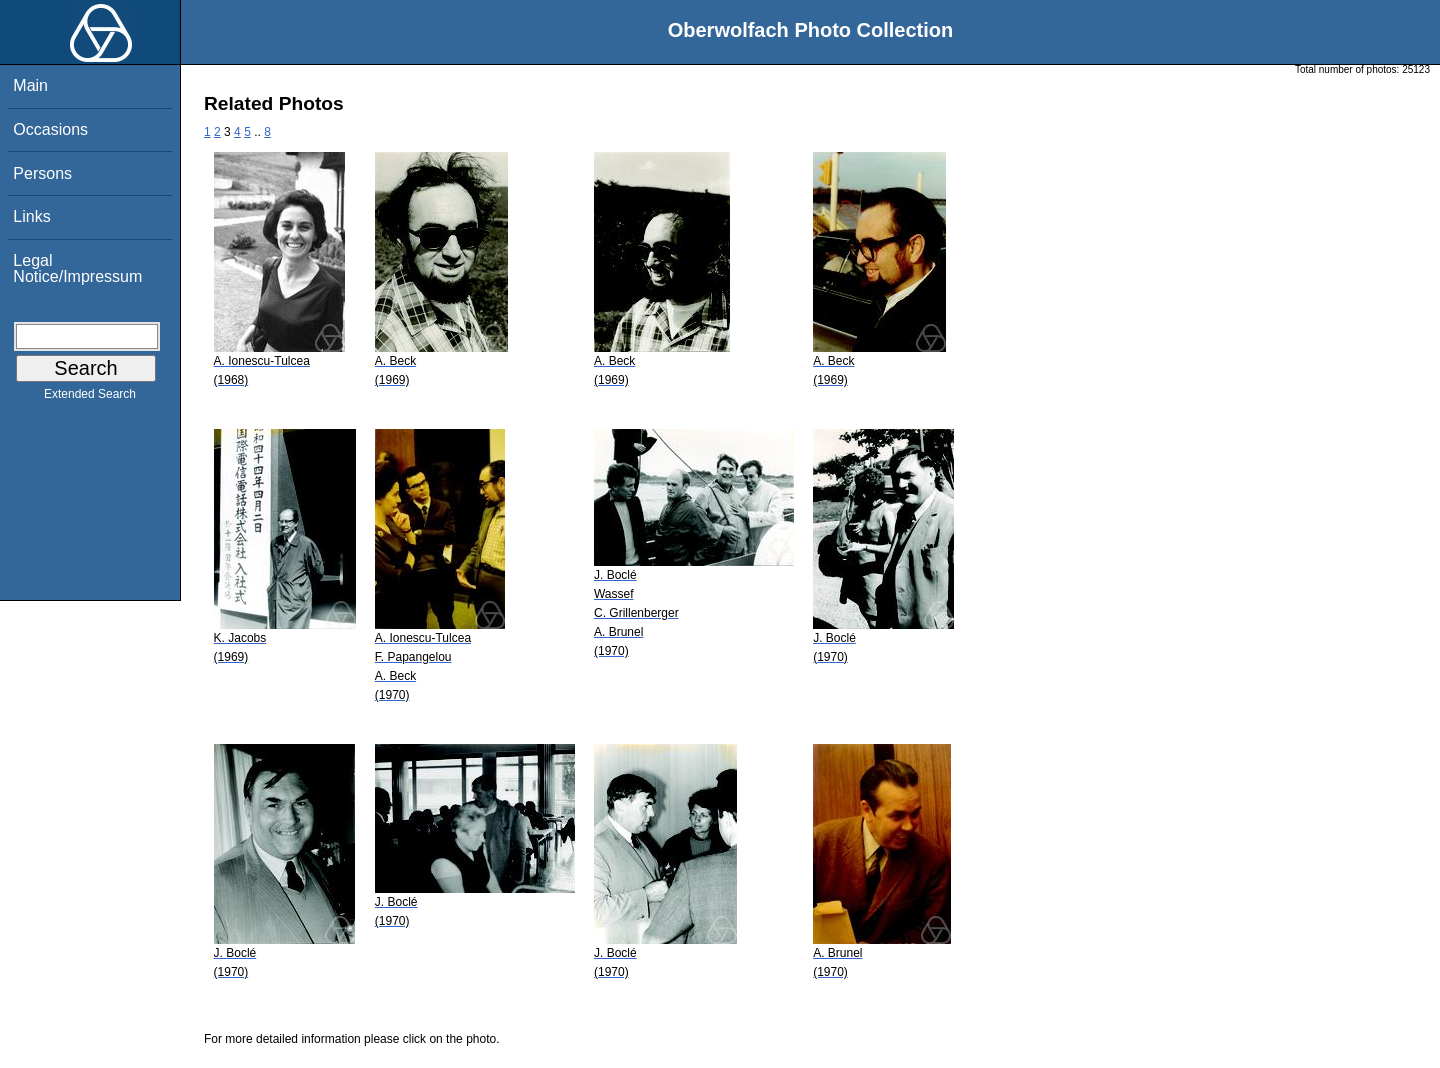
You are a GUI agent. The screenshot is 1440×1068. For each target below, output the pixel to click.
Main (30, 85)
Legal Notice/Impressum (77, 268)
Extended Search (90, 398)
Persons (42, 173)
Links (31, 216)
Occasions (50, 129)
